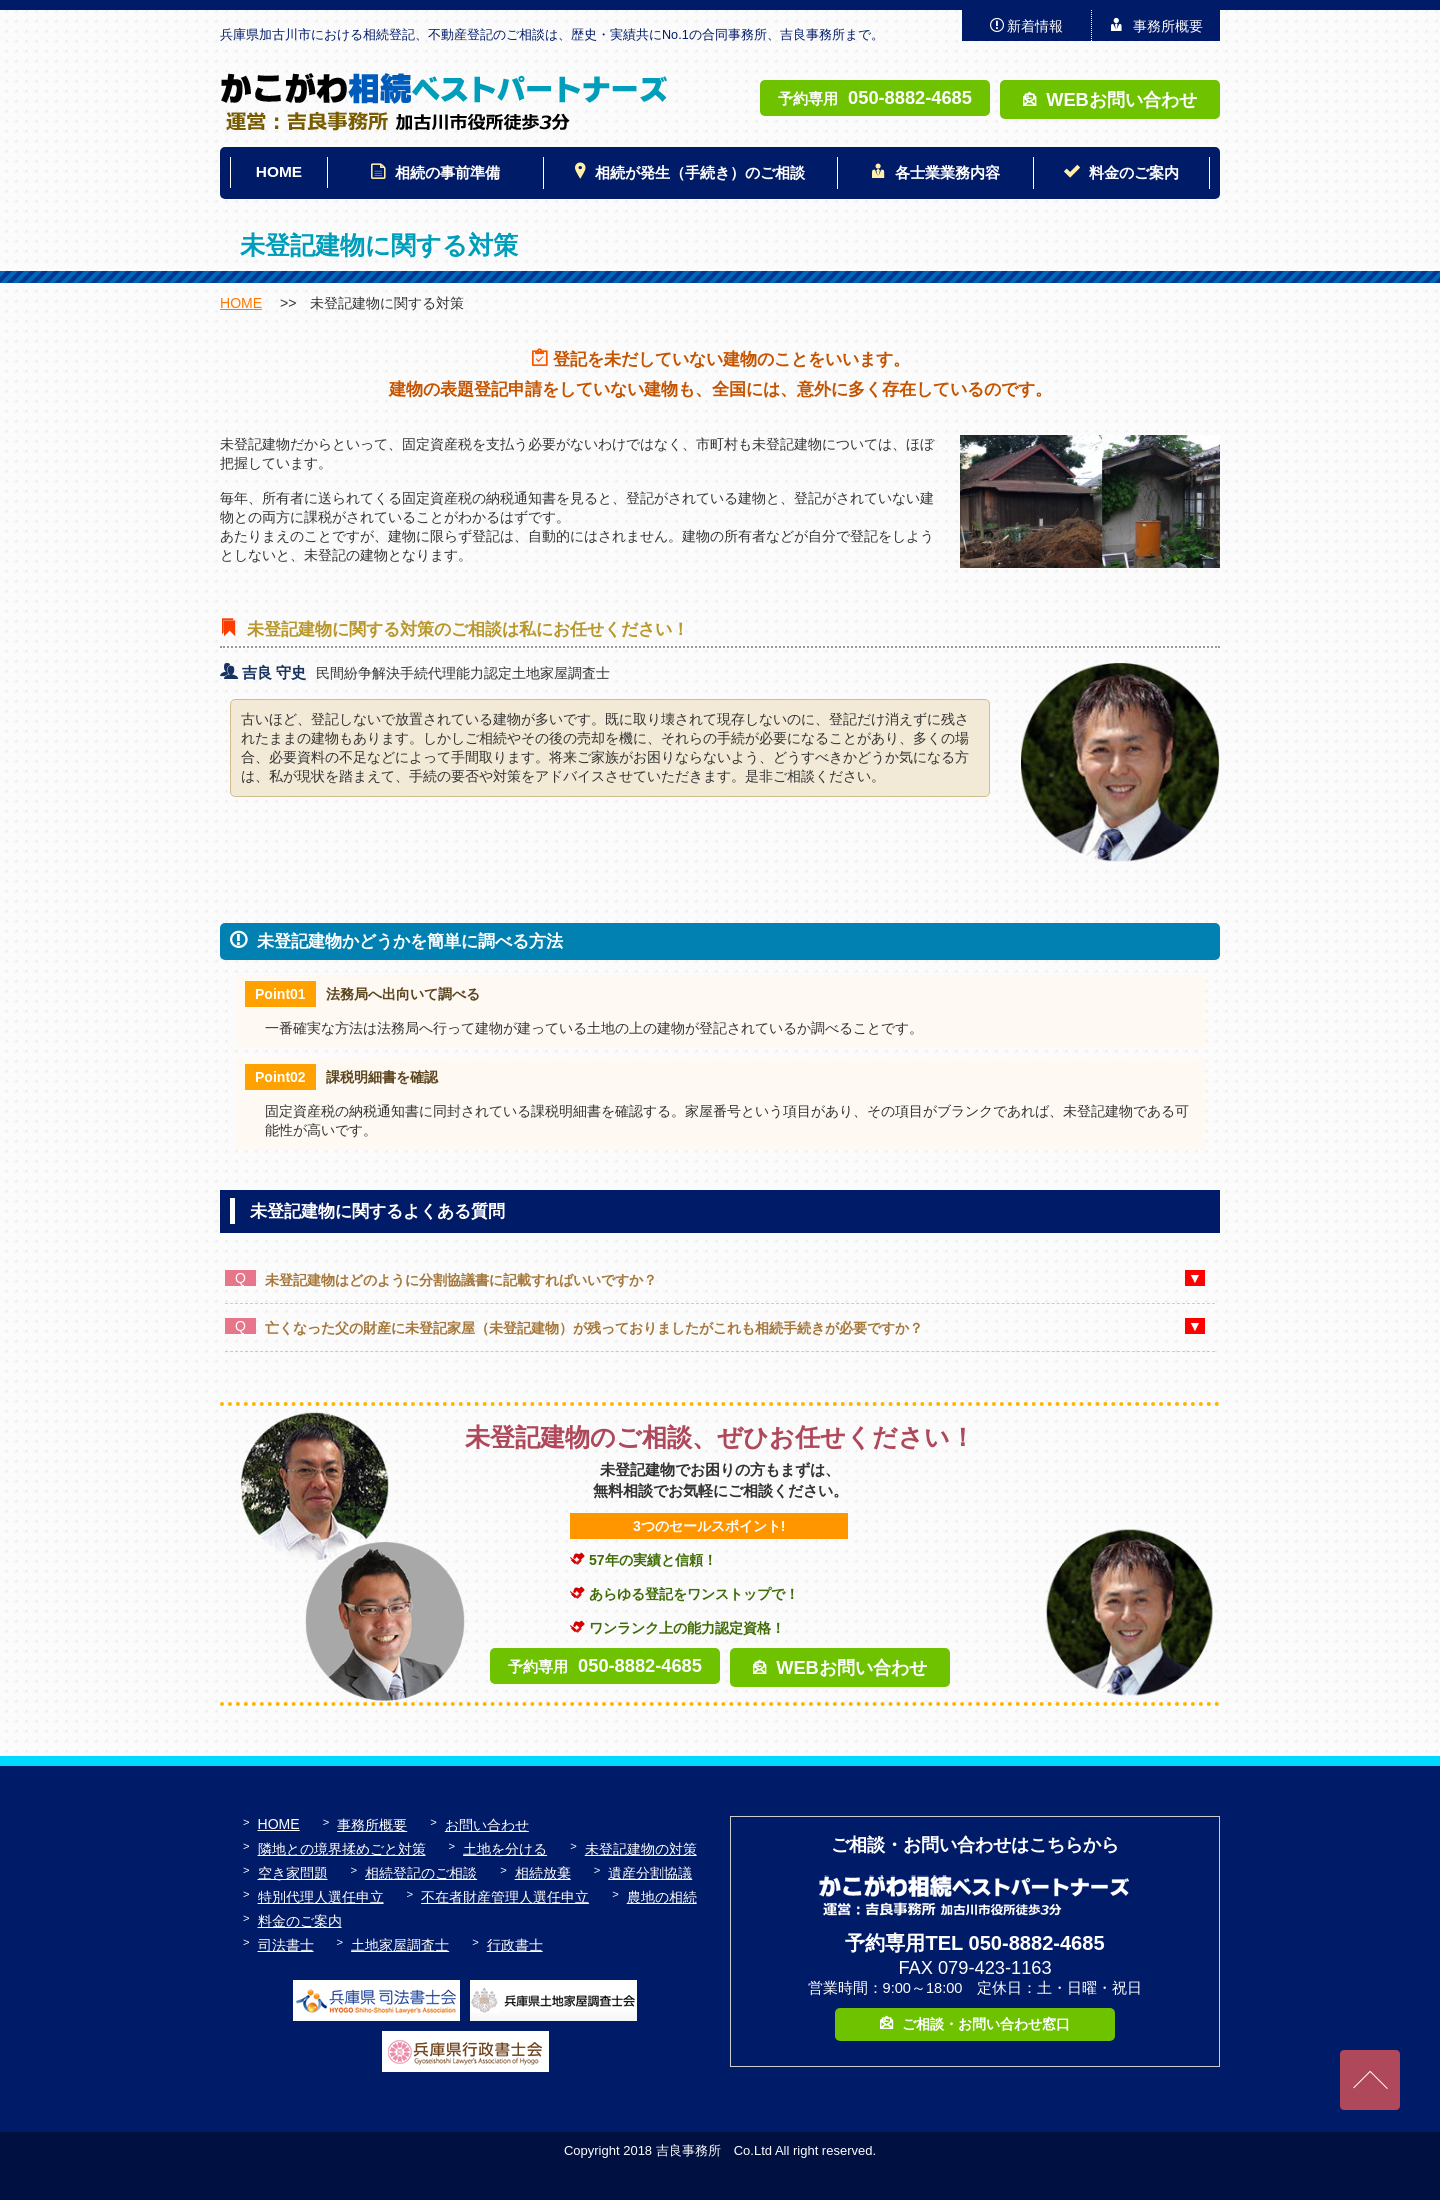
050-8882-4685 (910, 97)
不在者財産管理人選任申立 (505, 1897)
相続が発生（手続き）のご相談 (700, 172)
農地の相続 (662, 1897)
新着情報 (1035, 26)
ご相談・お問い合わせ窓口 (986, 2024)
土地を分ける (505, 1849)
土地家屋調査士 (400, 1945)
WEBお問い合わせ (1121, 99)
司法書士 (286, 1945)
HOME (279, 171)
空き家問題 (293, 1873)
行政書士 (515, 1945)
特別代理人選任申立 (321, 1897)
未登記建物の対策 (641, 1849)
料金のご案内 (1134, 172)
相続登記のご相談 (421, 1873)
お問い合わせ (487, 1825)
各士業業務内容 (947, 172)
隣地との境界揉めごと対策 (342, 1849)
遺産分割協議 (650, 1873)
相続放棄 (543, 1873)
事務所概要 (1168, 26)
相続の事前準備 (447, 172)
